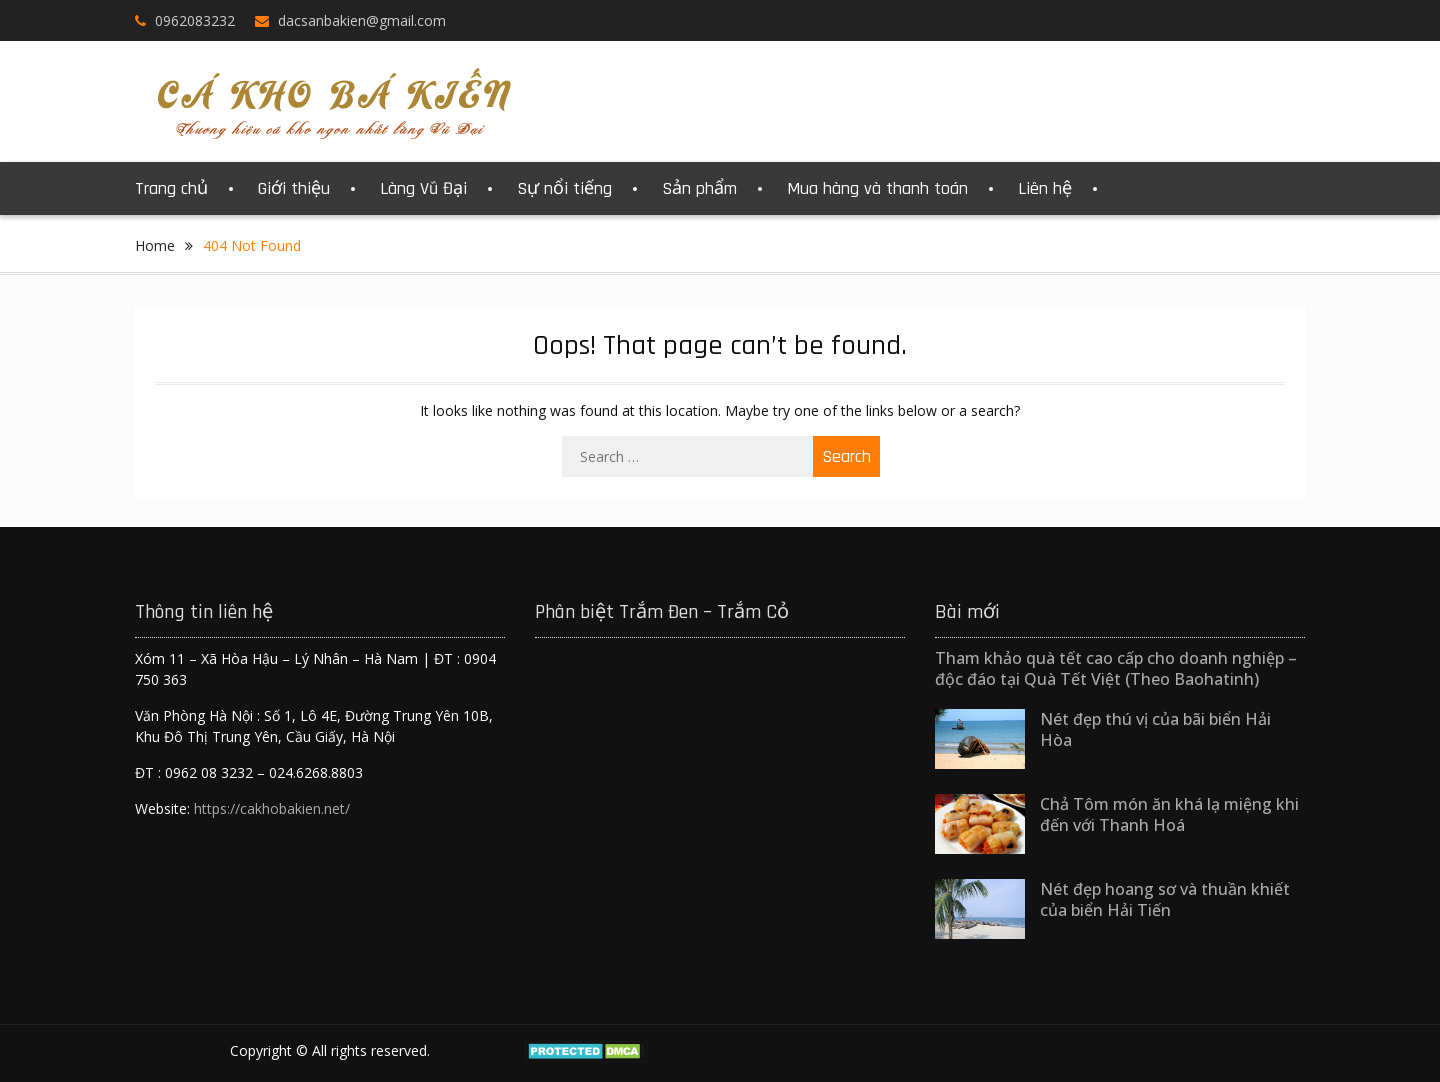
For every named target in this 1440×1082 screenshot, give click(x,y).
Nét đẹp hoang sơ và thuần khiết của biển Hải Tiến (1165, 899)
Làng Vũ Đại (423, 188)
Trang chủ (171, 188)
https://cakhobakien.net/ (272, 808)
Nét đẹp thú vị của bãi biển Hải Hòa (1155, 729)
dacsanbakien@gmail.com (362, 20)
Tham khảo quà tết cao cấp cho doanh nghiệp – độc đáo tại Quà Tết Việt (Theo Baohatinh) (1116, 668)
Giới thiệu (294, 188)
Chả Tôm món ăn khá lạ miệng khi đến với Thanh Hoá (1169, 814)
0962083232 (195, 20)
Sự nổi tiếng (564, 188)
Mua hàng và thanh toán (877, 188)
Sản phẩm (699, 188)
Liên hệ (1045, 188)
